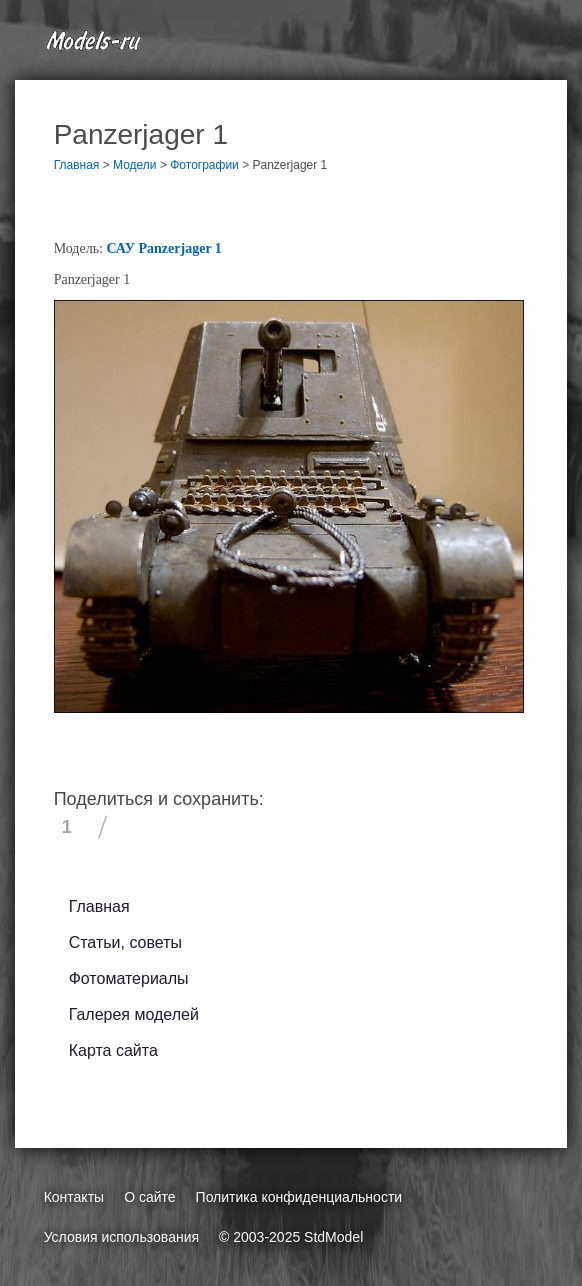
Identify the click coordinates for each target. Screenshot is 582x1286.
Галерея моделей (134, 1014)
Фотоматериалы (129, 978)
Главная (99, 906)
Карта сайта (113, 1050)
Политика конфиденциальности (299, 1197)
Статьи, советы (125, 942)
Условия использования (121, 1237)
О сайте (149, 1197)
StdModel (333, 1237)
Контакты (74, 1197)
